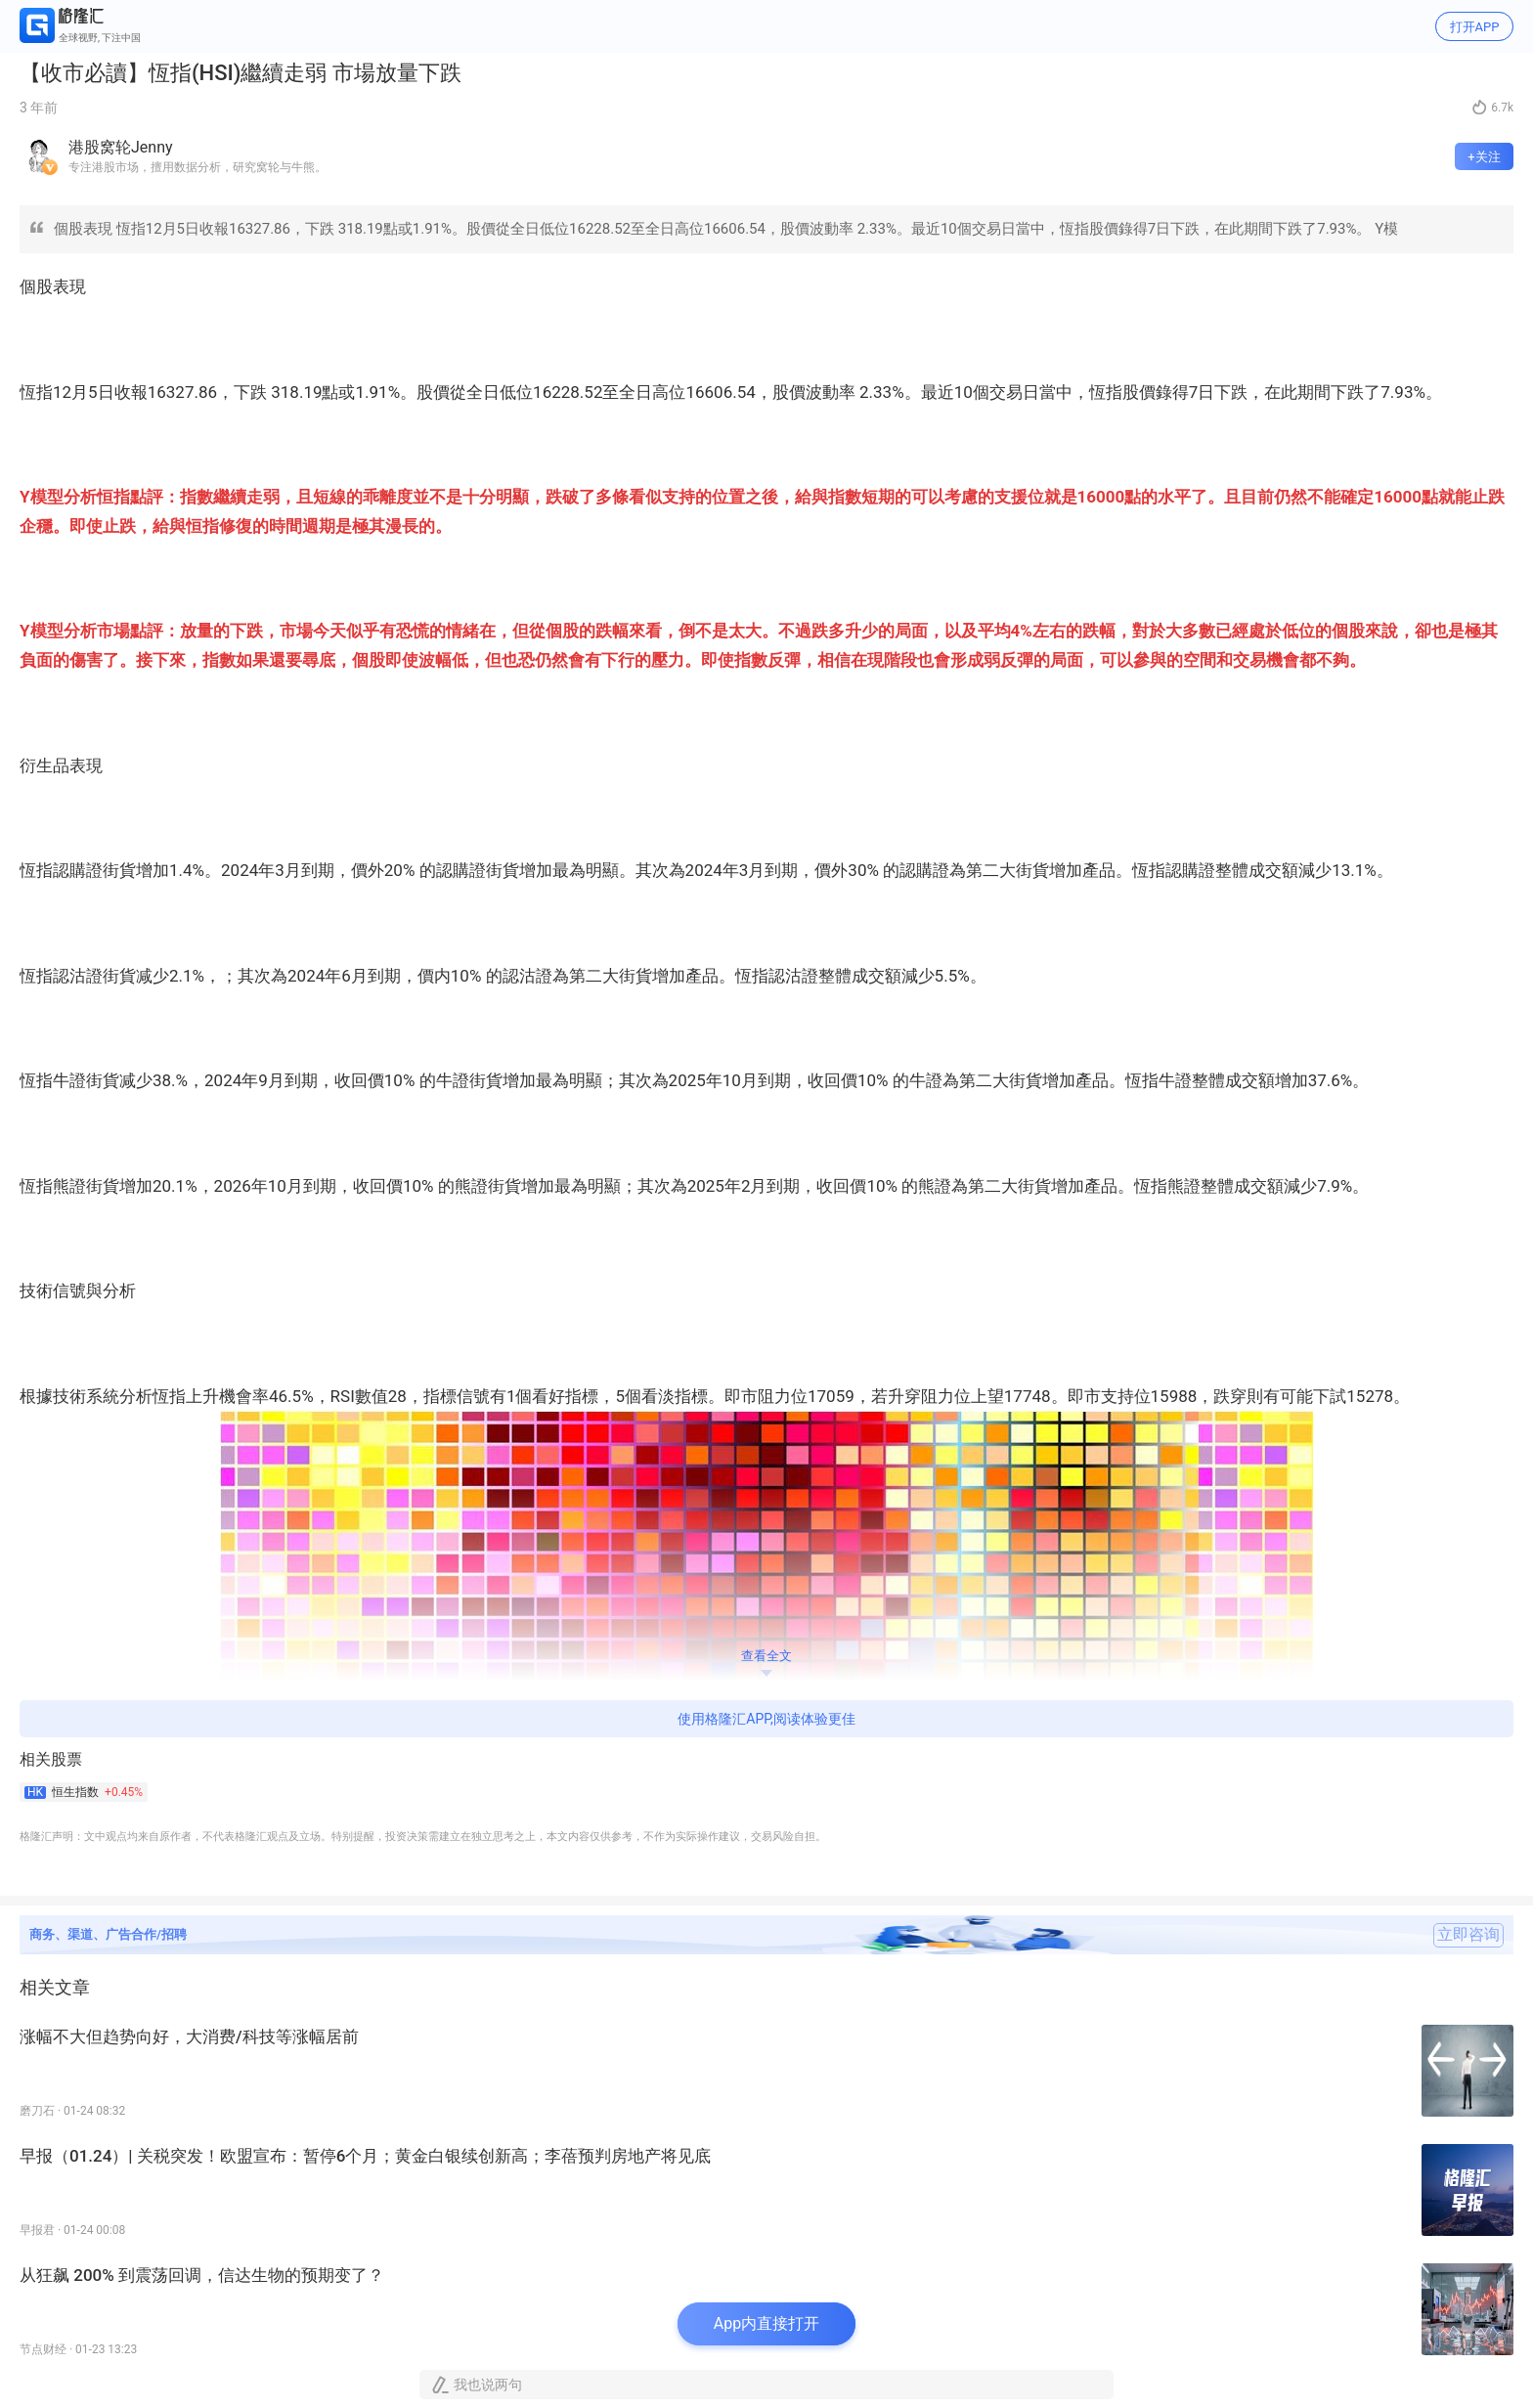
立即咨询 (1468, 1935)
